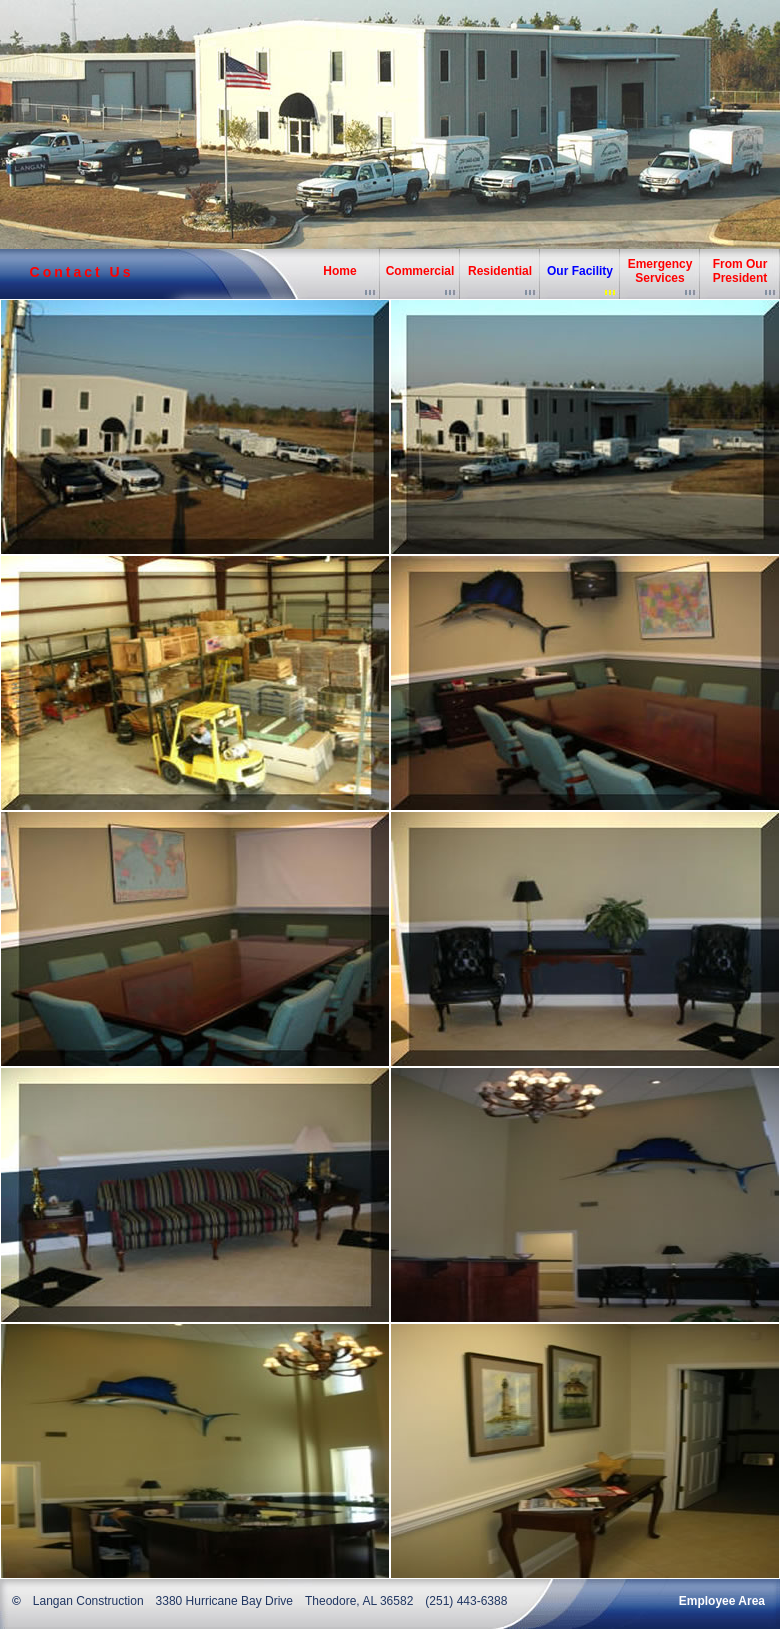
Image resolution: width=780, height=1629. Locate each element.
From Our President (740, 271)
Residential (500, 271)
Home (339, 271)
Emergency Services (660, 271)
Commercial (420, 271)
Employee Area (722, 1601)
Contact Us (82, 272)
